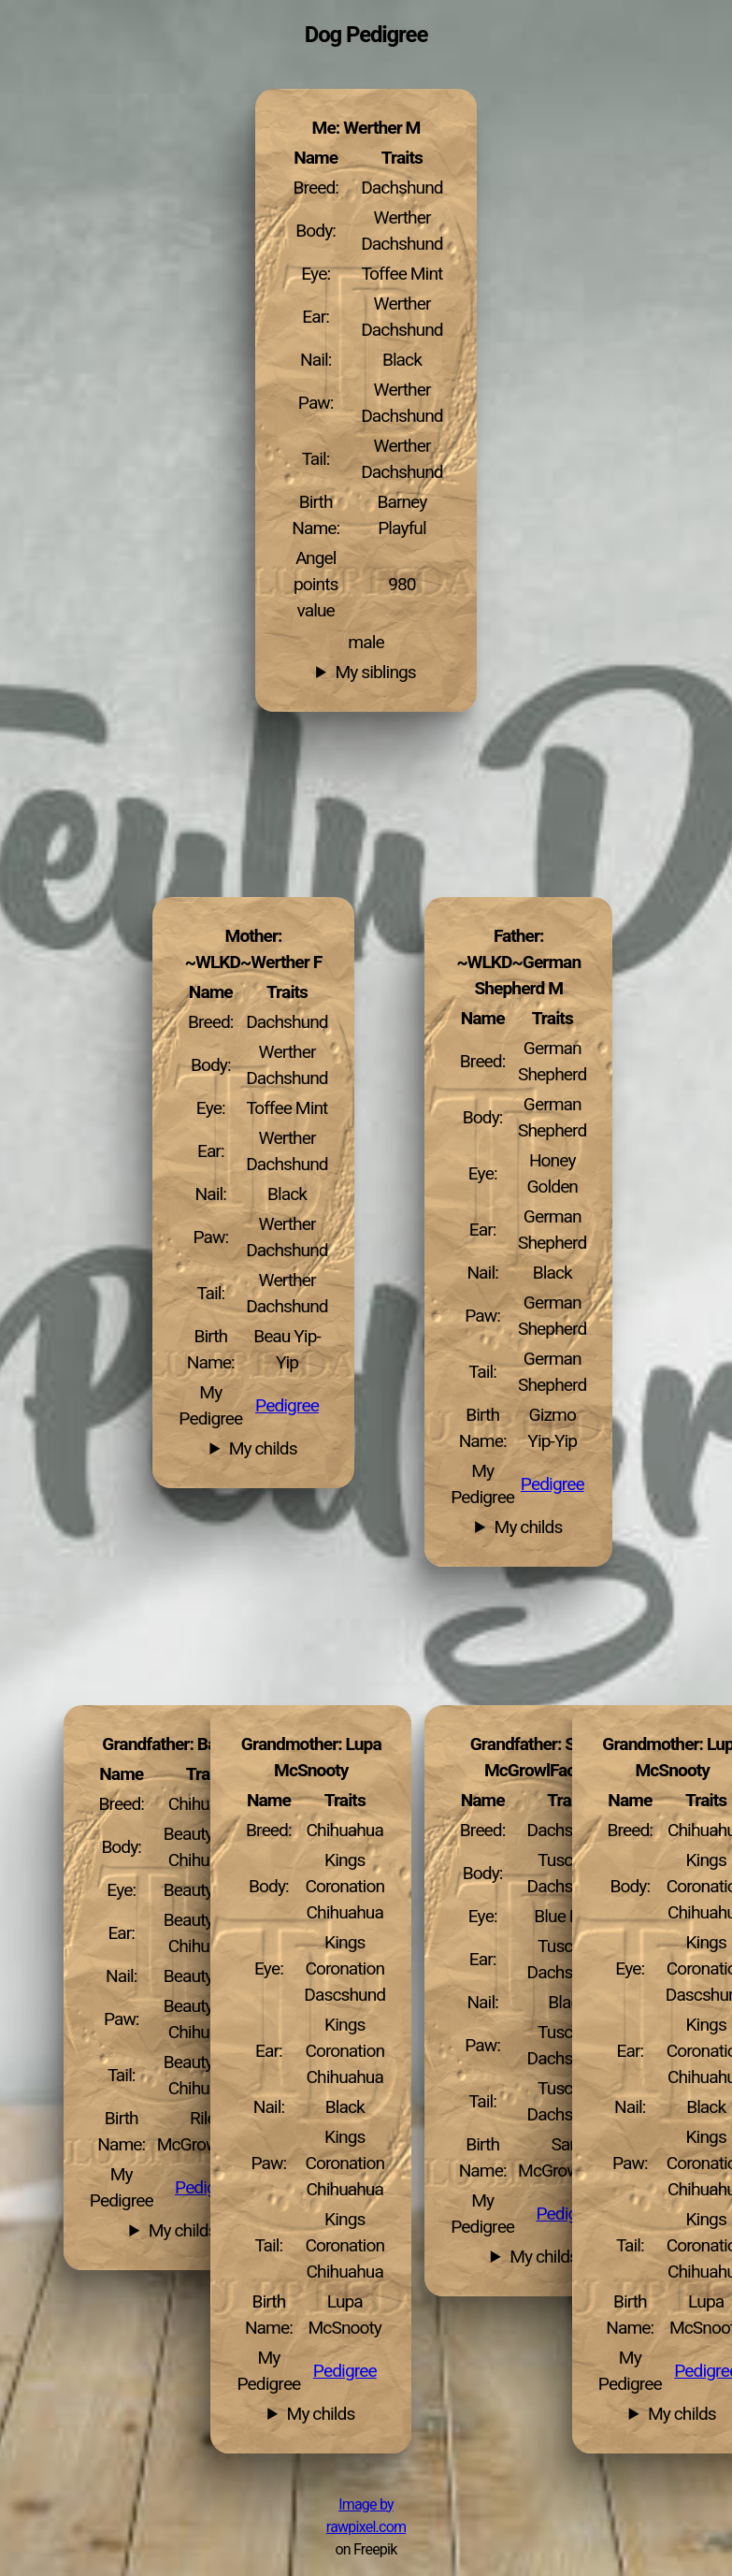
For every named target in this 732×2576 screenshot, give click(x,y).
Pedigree (552, 1484)
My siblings (376, 672)
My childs (529, 1527)
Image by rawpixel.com (366, 2516)
